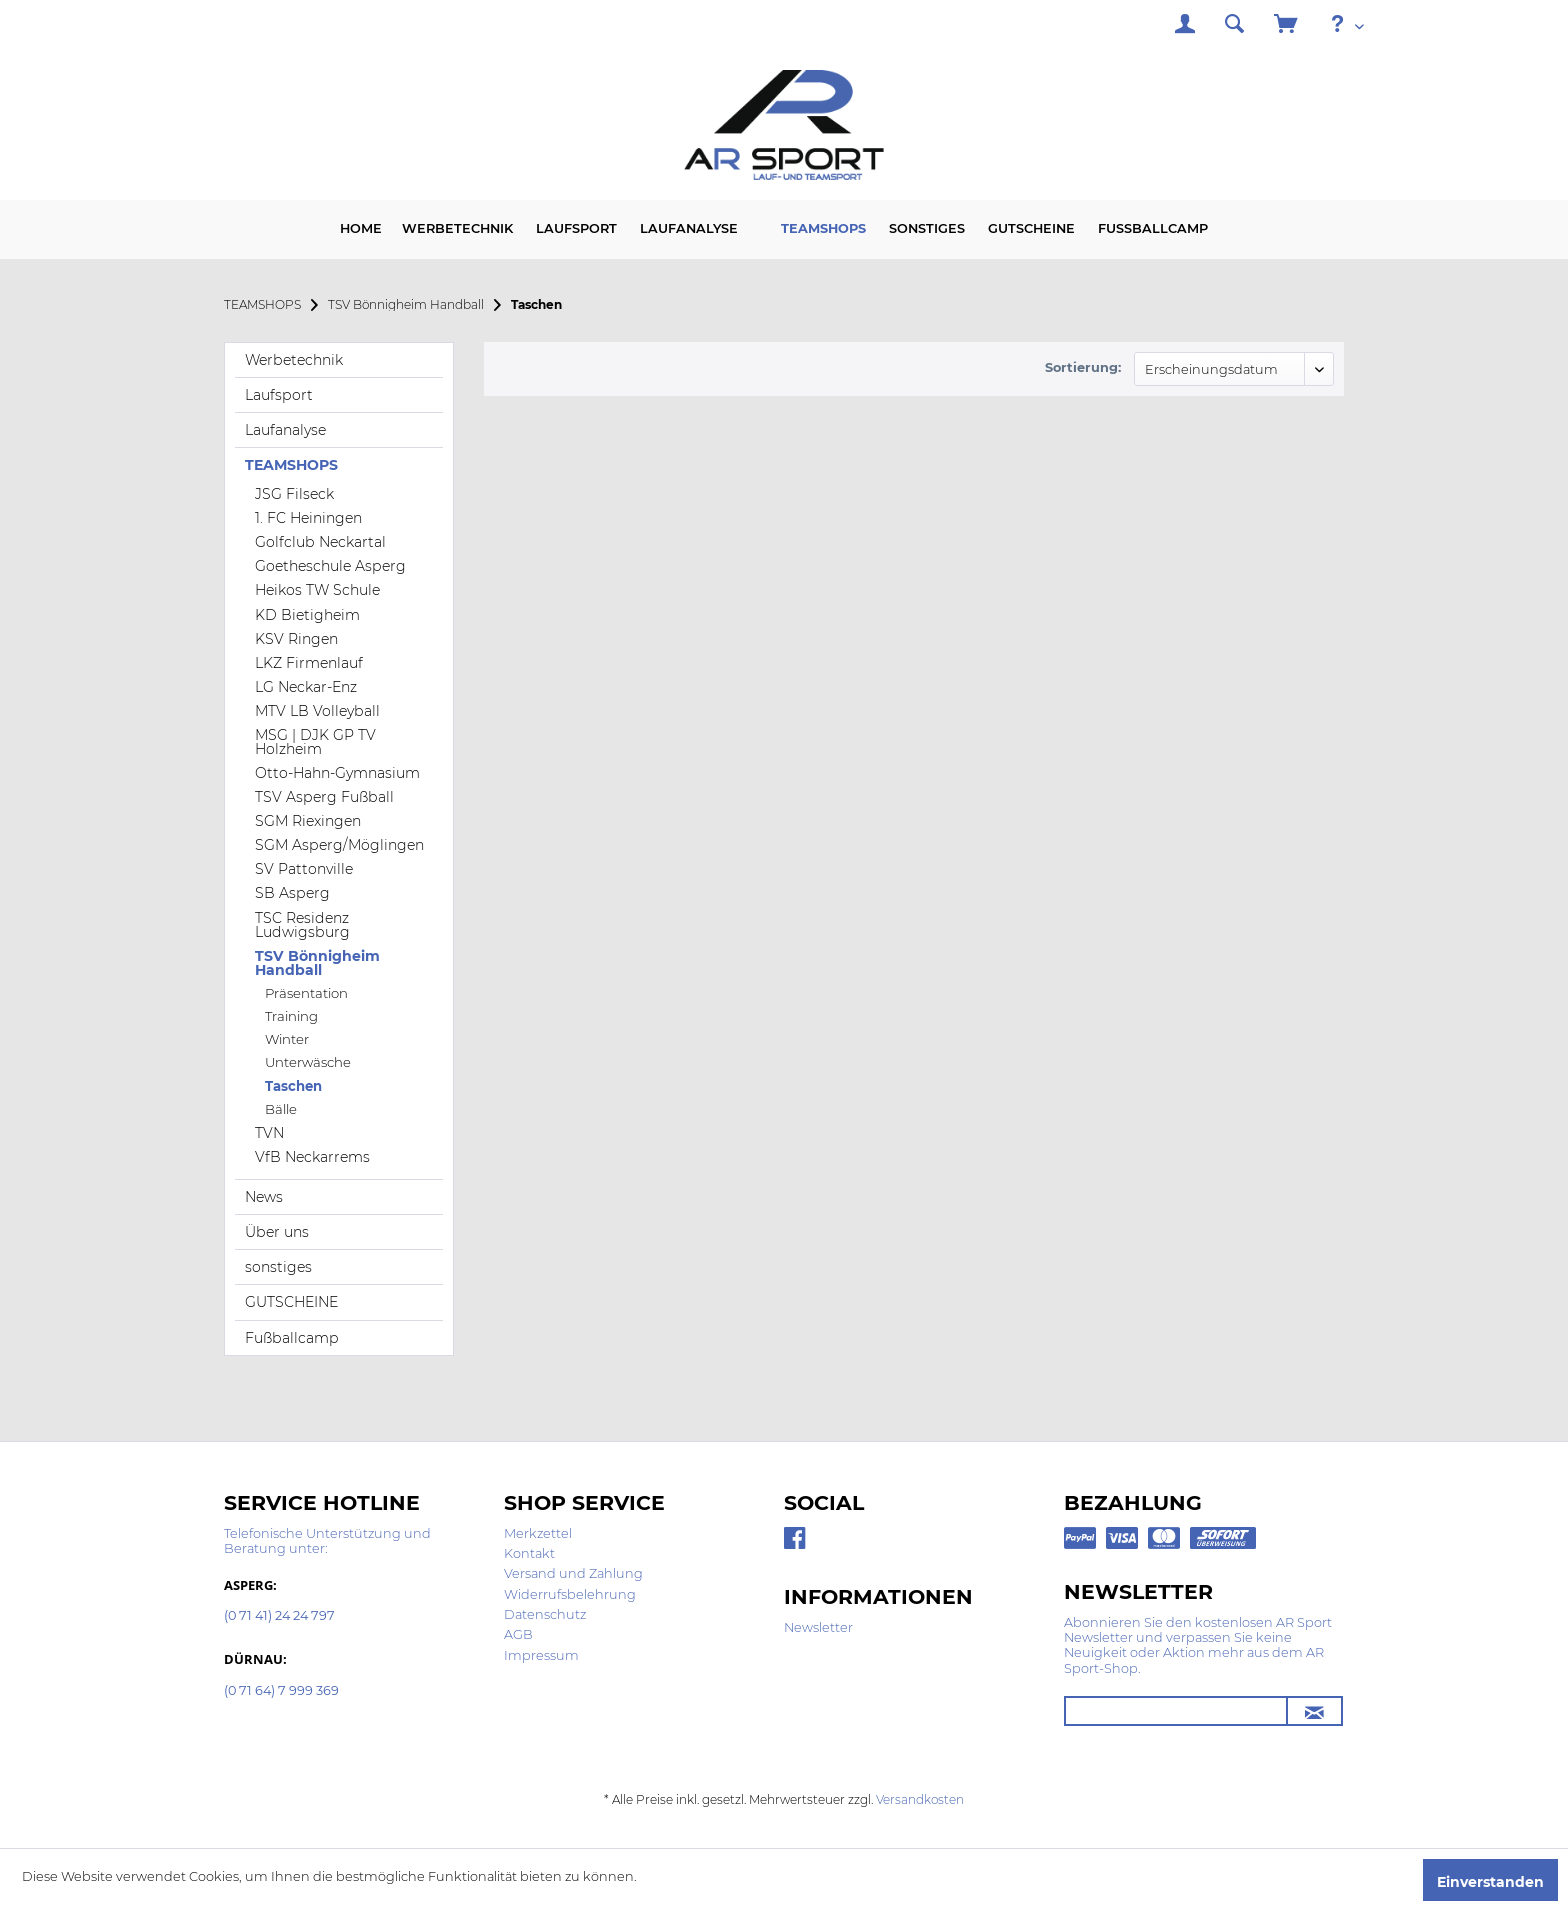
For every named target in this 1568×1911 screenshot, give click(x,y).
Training (291, 1016)
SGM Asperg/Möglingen (339, 845)
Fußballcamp (292, 1338)
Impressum (541, 1655)
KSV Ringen (296, 639)
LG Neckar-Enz (306, 687)
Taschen (293, 1086)
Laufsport (279, 395)
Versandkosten (920, 1799)
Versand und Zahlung (573, 1573)
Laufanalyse (285, 430)
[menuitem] (1185, 26)
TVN (269, 1133)
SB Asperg (292, 893)
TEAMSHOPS (291, 465)
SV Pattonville (304, 869)
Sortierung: (1083, 367)
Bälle (281, 1109)
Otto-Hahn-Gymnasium (337, 773)
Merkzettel (538, 1533)
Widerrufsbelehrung (570, 1594)
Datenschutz (545, 1614)
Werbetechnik (294, 360)
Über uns (277, 1232)
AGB (518, 1634)
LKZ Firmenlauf (309, 663)
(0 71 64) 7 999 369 (281, 1691)
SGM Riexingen (308, 821)
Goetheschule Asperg (330, 566)
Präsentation (306, 993)
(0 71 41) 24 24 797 (279, 1616)
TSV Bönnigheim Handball (317, 963)
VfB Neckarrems (312, 1157)
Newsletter (818, 1627)
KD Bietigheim (307, 615)
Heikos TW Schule (317, 590)
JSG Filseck (294, 494)
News (264, 1197)
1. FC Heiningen (308, 518)
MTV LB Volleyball (317, 711)
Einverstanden (1490, 1882)
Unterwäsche (308, 1062)
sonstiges (278, 1267)
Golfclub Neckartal (320, 542)
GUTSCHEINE (291, 1302)
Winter (287, 1039)
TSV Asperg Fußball (324, 797)
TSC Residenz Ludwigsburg (302, 925)
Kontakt (529, 1553)
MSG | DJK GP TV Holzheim (315, 742)
